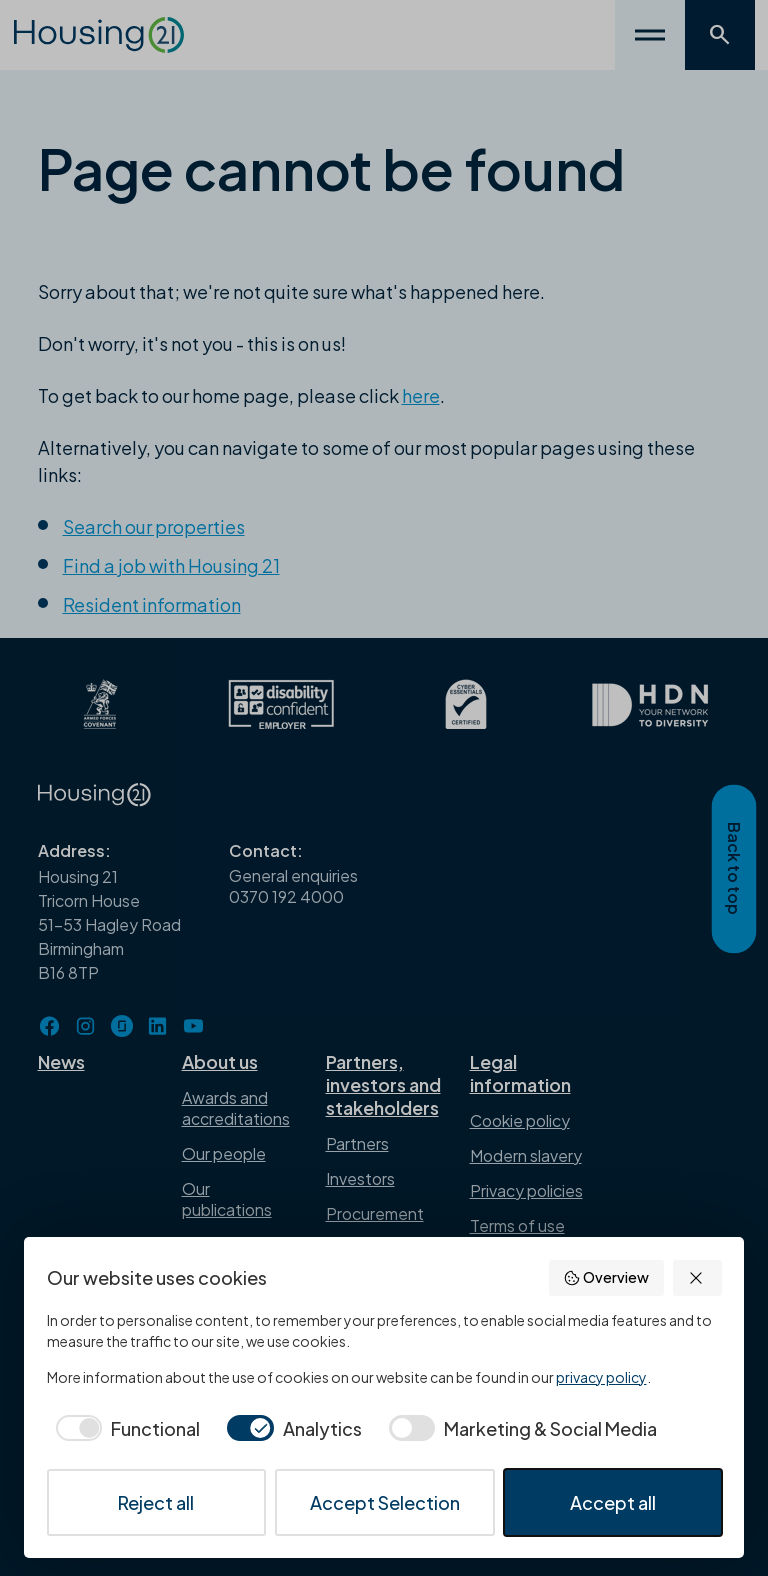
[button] (697, 1278)
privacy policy (601, 1377)
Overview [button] (606, 1277)
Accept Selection (385, 1502)
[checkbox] (124, 1428)
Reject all (156, 1502)
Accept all (613, 1502)
